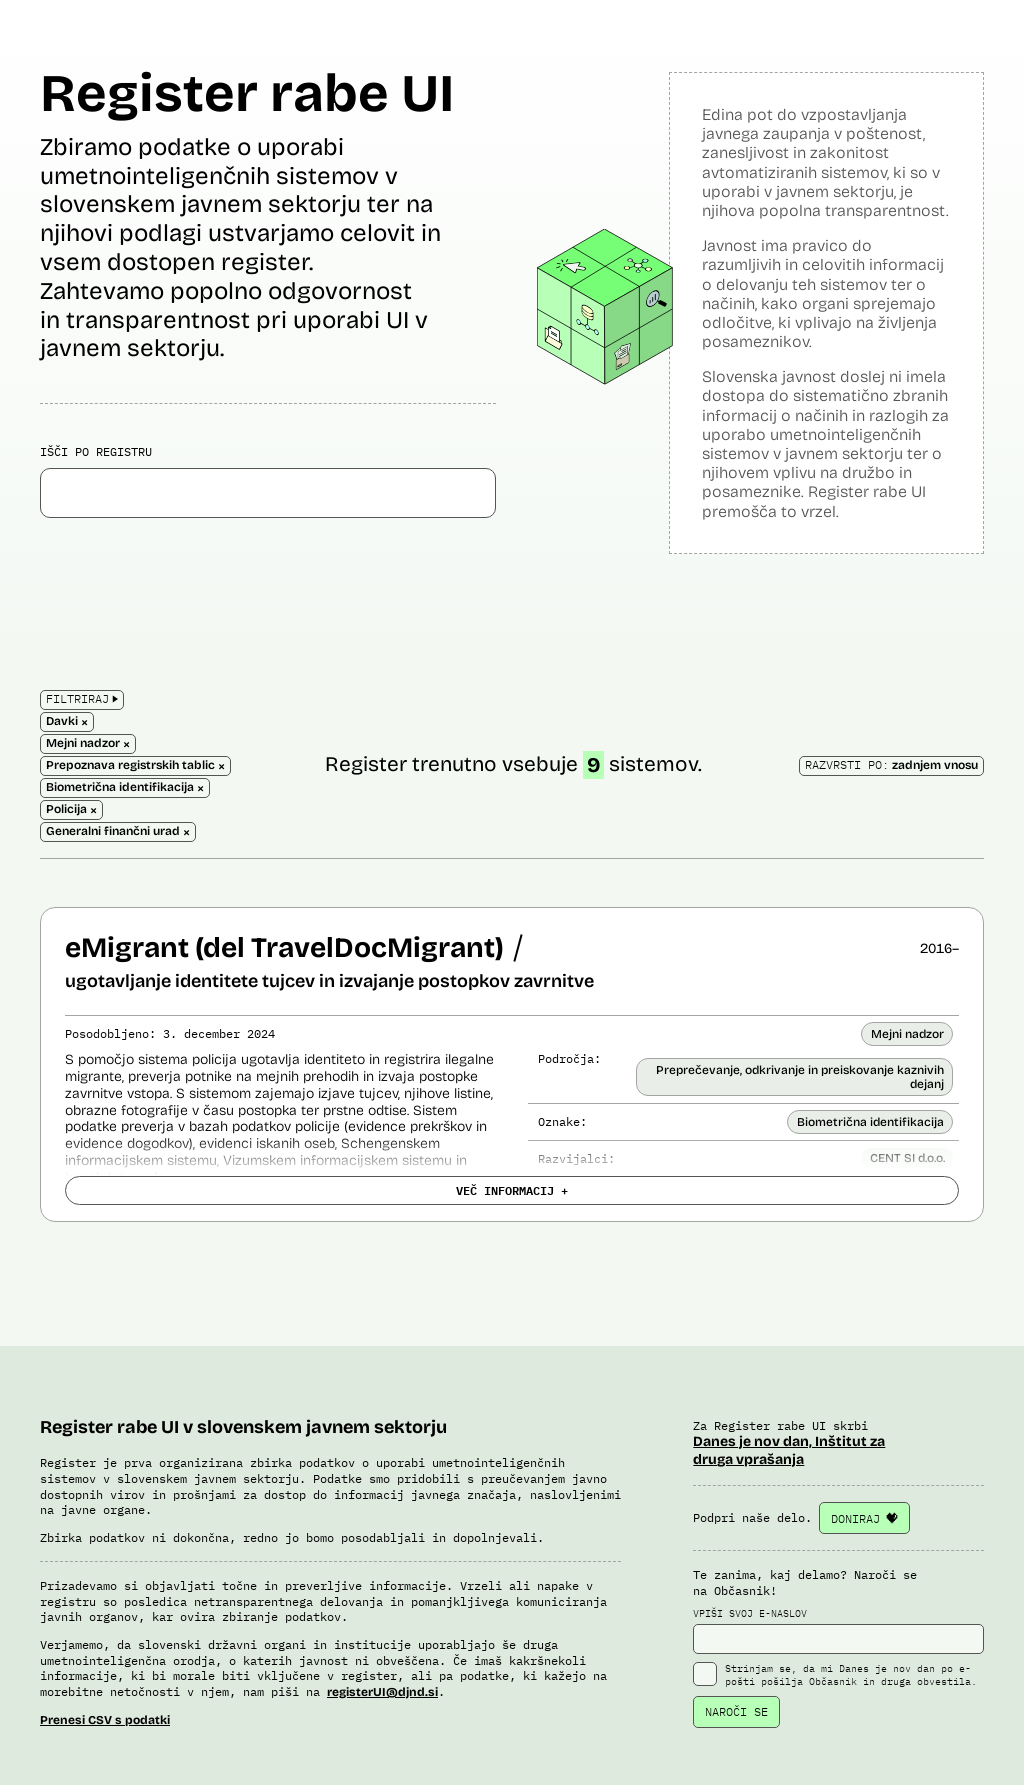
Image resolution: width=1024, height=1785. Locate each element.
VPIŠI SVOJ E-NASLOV (838, 1631)
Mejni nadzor (907, 1034)
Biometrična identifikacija (870, 1122)
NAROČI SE (736, 1711)
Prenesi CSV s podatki (105, 1720)
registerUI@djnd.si (382, 1692)
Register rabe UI (247, 93)
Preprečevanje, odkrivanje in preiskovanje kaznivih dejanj (800, 1077)
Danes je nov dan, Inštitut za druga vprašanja (789, 1450)
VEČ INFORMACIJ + (512, 1190)
